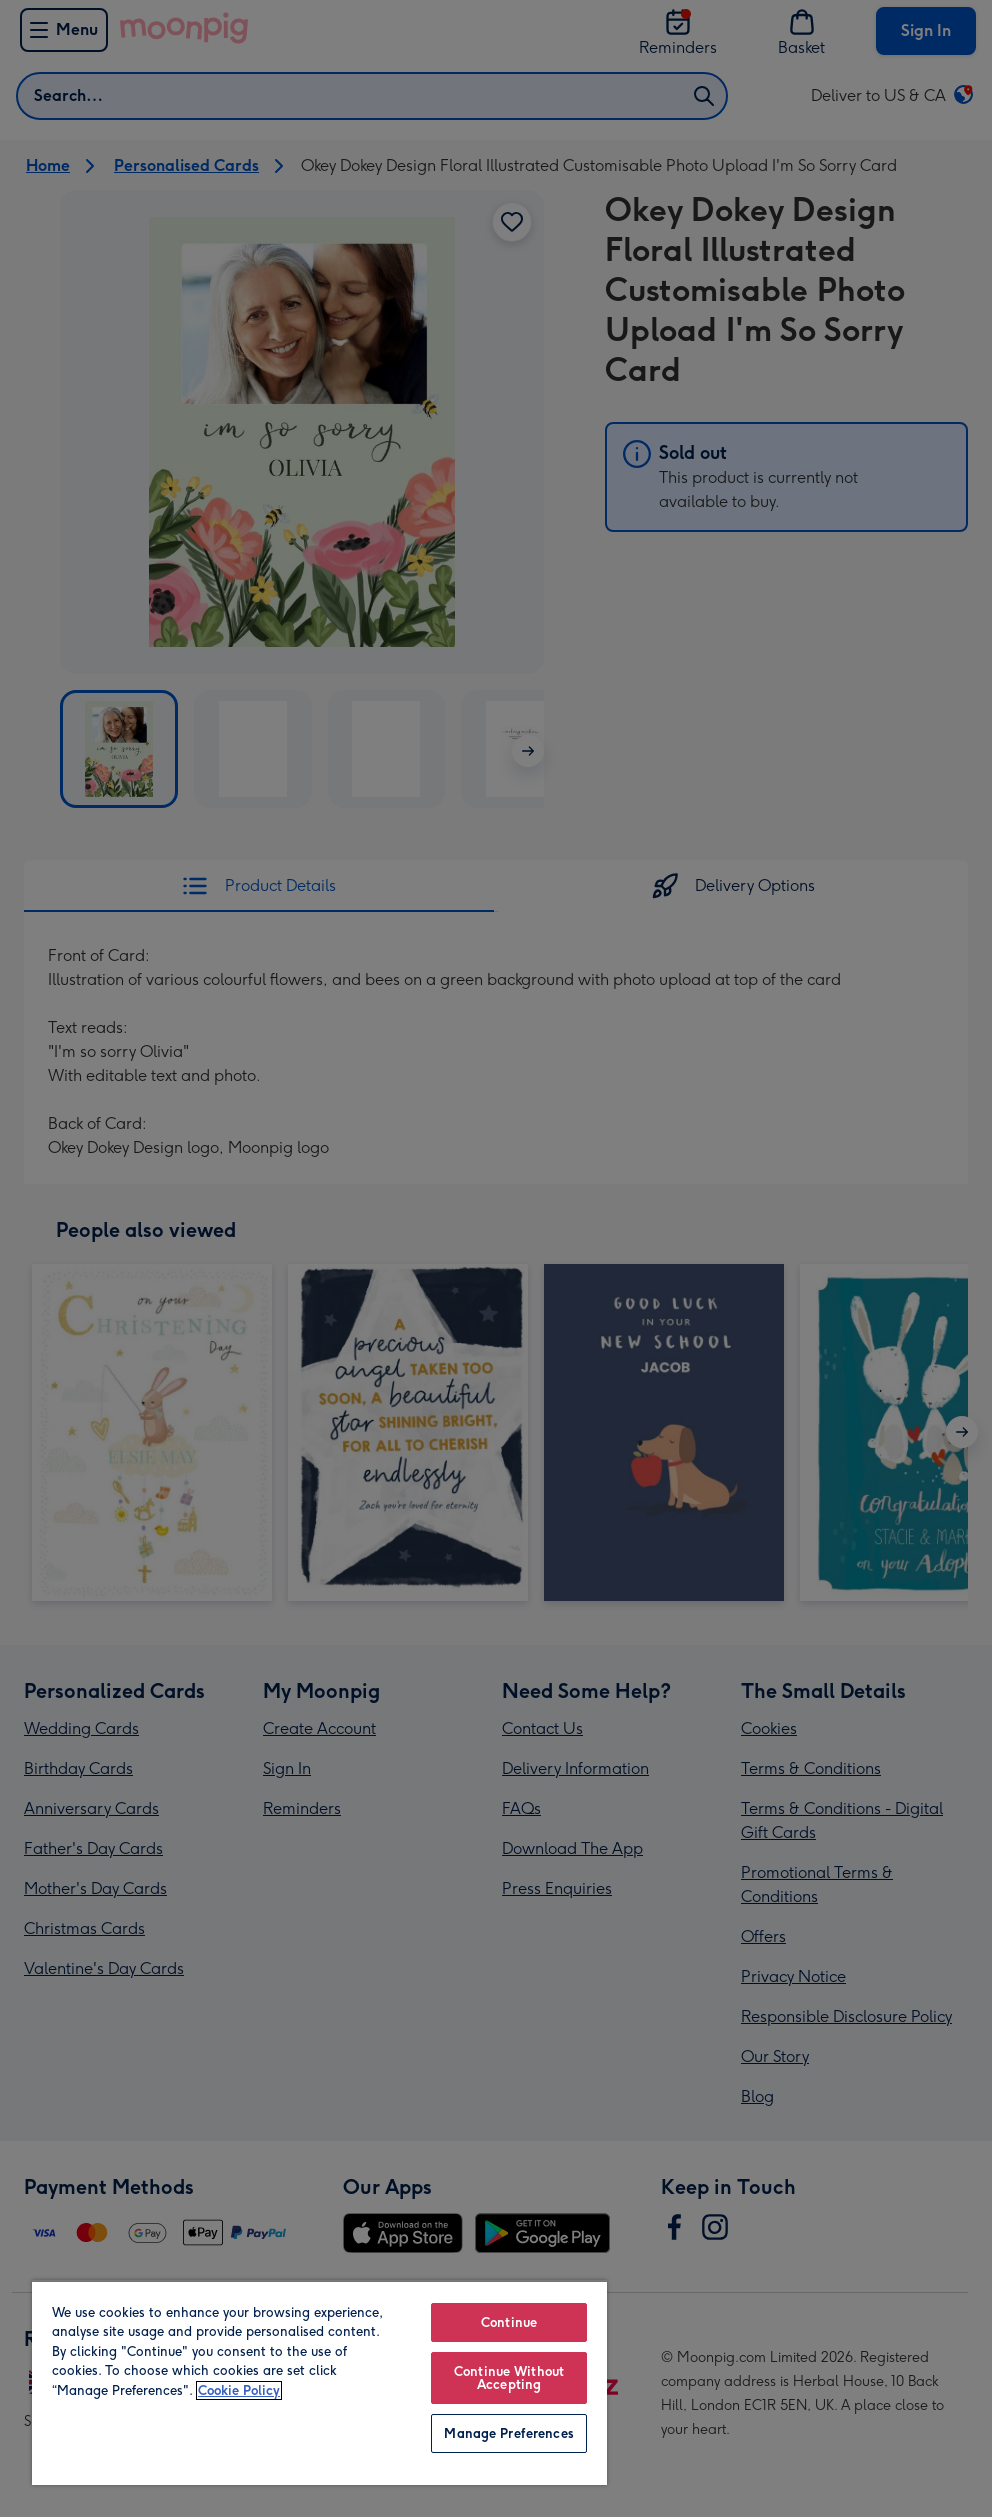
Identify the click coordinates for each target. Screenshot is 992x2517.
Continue (509, 2322)
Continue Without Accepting (509, 2378)
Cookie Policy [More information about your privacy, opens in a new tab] (239, 2390)
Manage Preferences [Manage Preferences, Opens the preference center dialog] (508, 2433)
